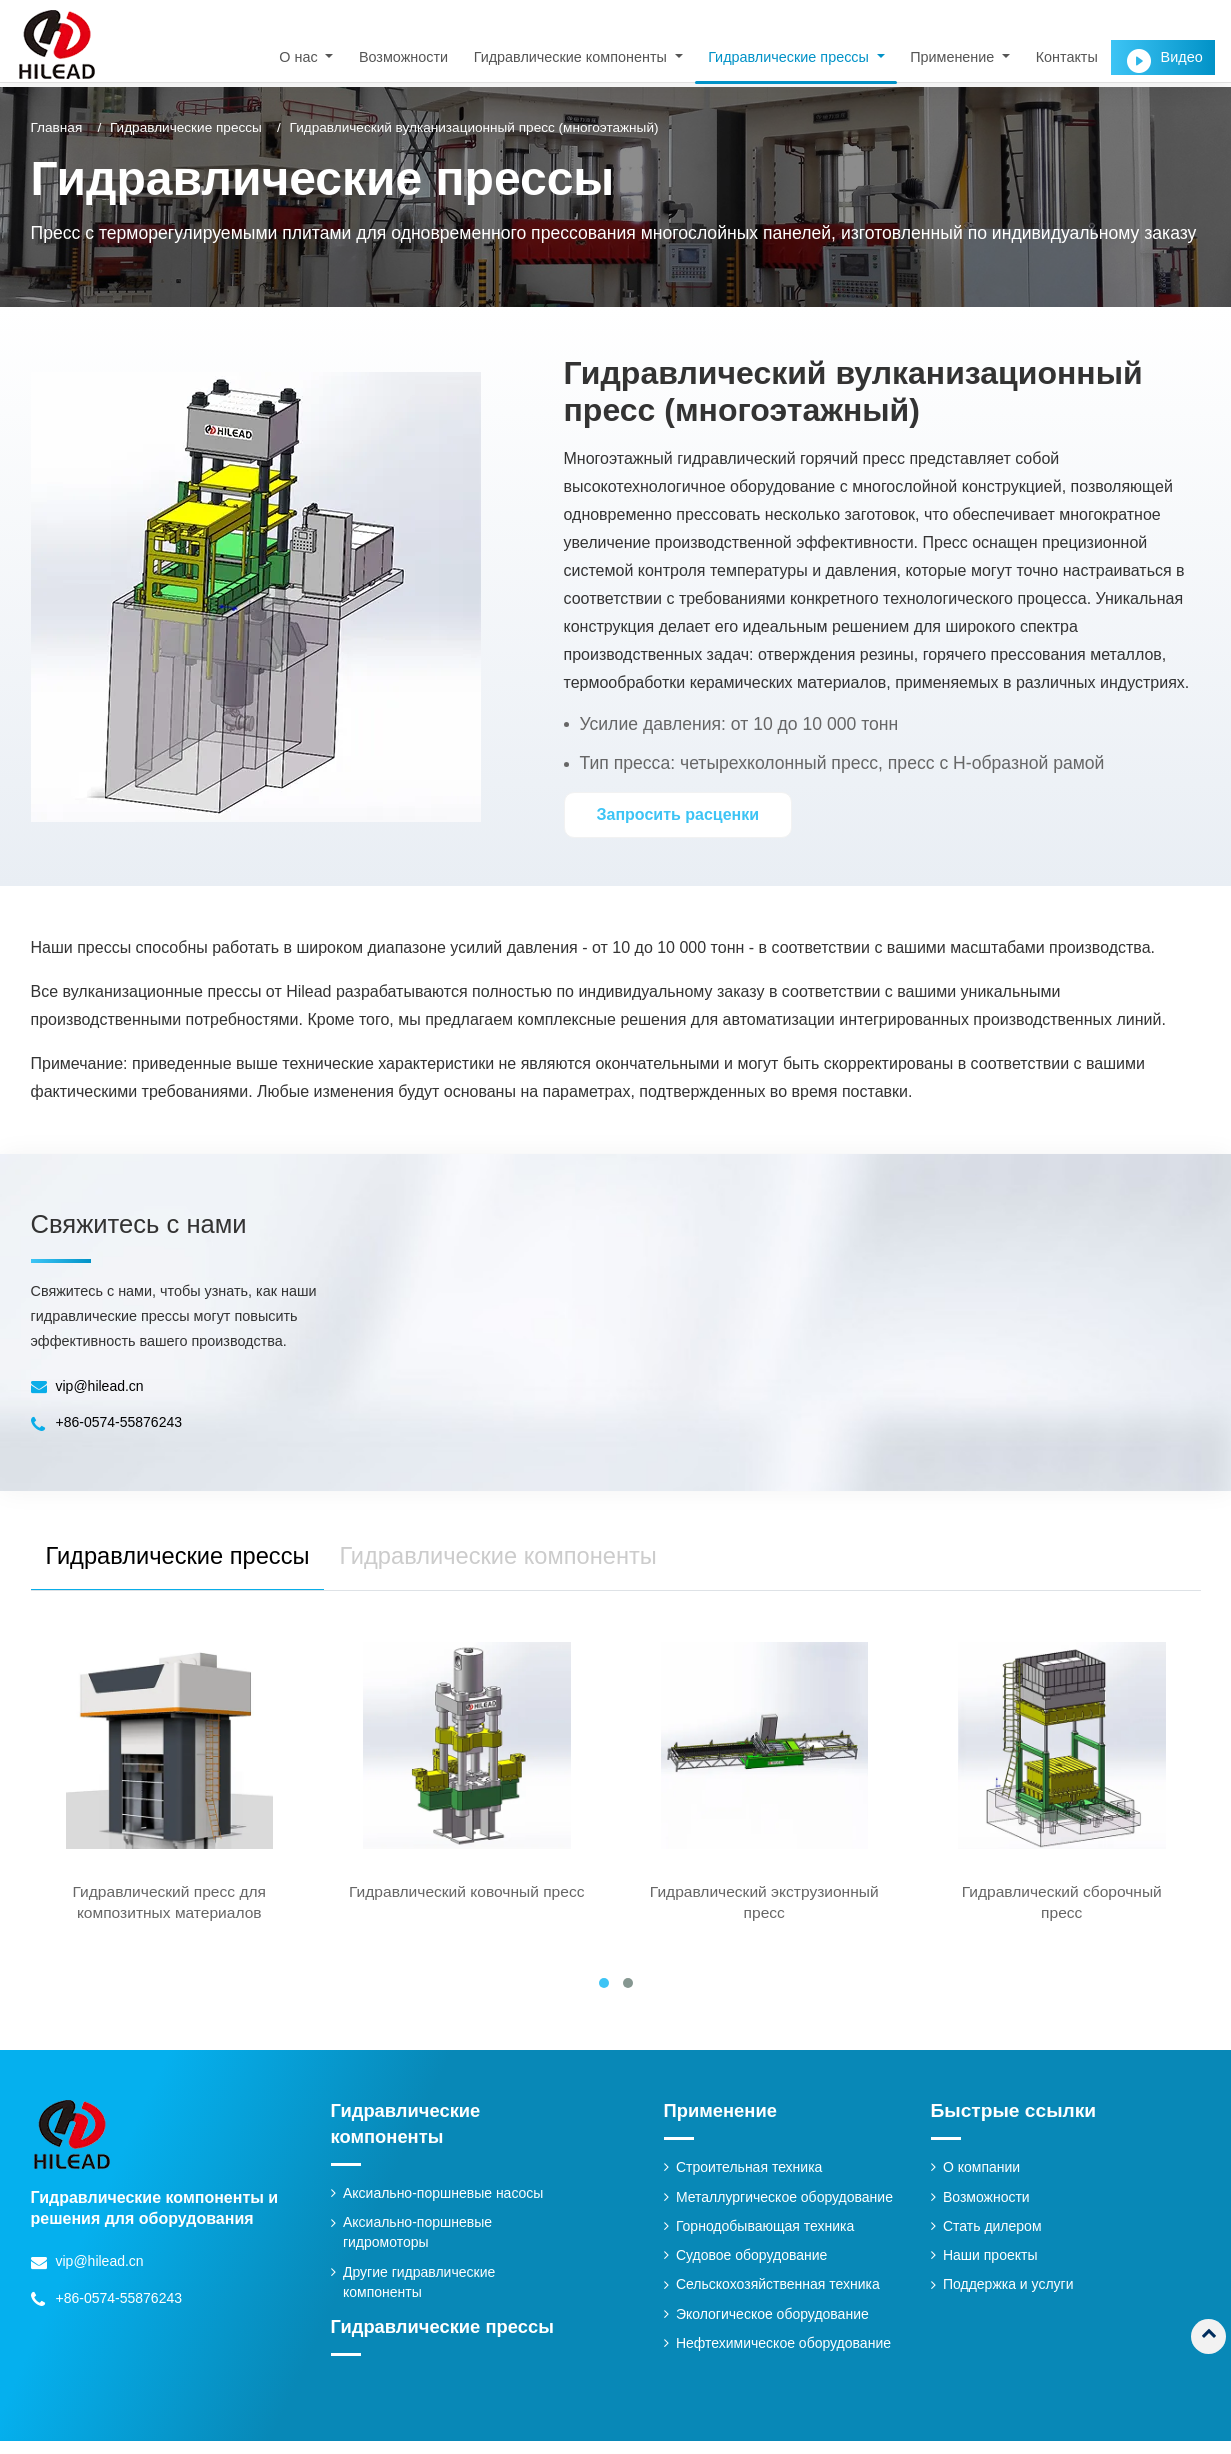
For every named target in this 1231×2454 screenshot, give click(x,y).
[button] (604, 1995)
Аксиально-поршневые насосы (446, 2206)
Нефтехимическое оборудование (786, 2357)
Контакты (1066, 57)
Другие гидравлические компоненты (421, 2295)
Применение (723, 2122)
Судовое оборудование (754, 2269)
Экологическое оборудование (775, 2328)
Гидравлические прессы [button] (790, 57)
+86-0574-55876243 (121, 1422)
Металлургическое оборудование (787, 2209)
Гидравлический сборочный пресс (1062, 1913)
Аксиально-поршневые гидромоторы (419, 2245)
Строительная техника (751, 2180)
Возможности (402, 57)
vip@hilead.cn (101, 1386)
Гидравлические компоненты (409, 2135)
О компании (982, 2180)
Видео (1181, 57)
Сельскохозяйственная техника (781, 2298)
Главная (57, 127)
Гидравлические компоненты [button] (571, 57)
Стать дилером (993, 2239)
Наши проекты (991, 2269)
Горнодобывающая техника (767, 2239)
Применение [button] (954, 57)
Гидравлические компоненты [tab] (536, 1561)
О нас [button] (300, 57)
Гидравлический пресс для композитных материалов (169, 1913)
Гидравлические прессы (186, 127)
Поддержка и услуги (1010, 2298)
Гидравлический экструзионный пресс (764, 1913)
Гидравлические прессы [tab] (190, 1561)
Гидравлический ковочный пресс (466, 1913)
